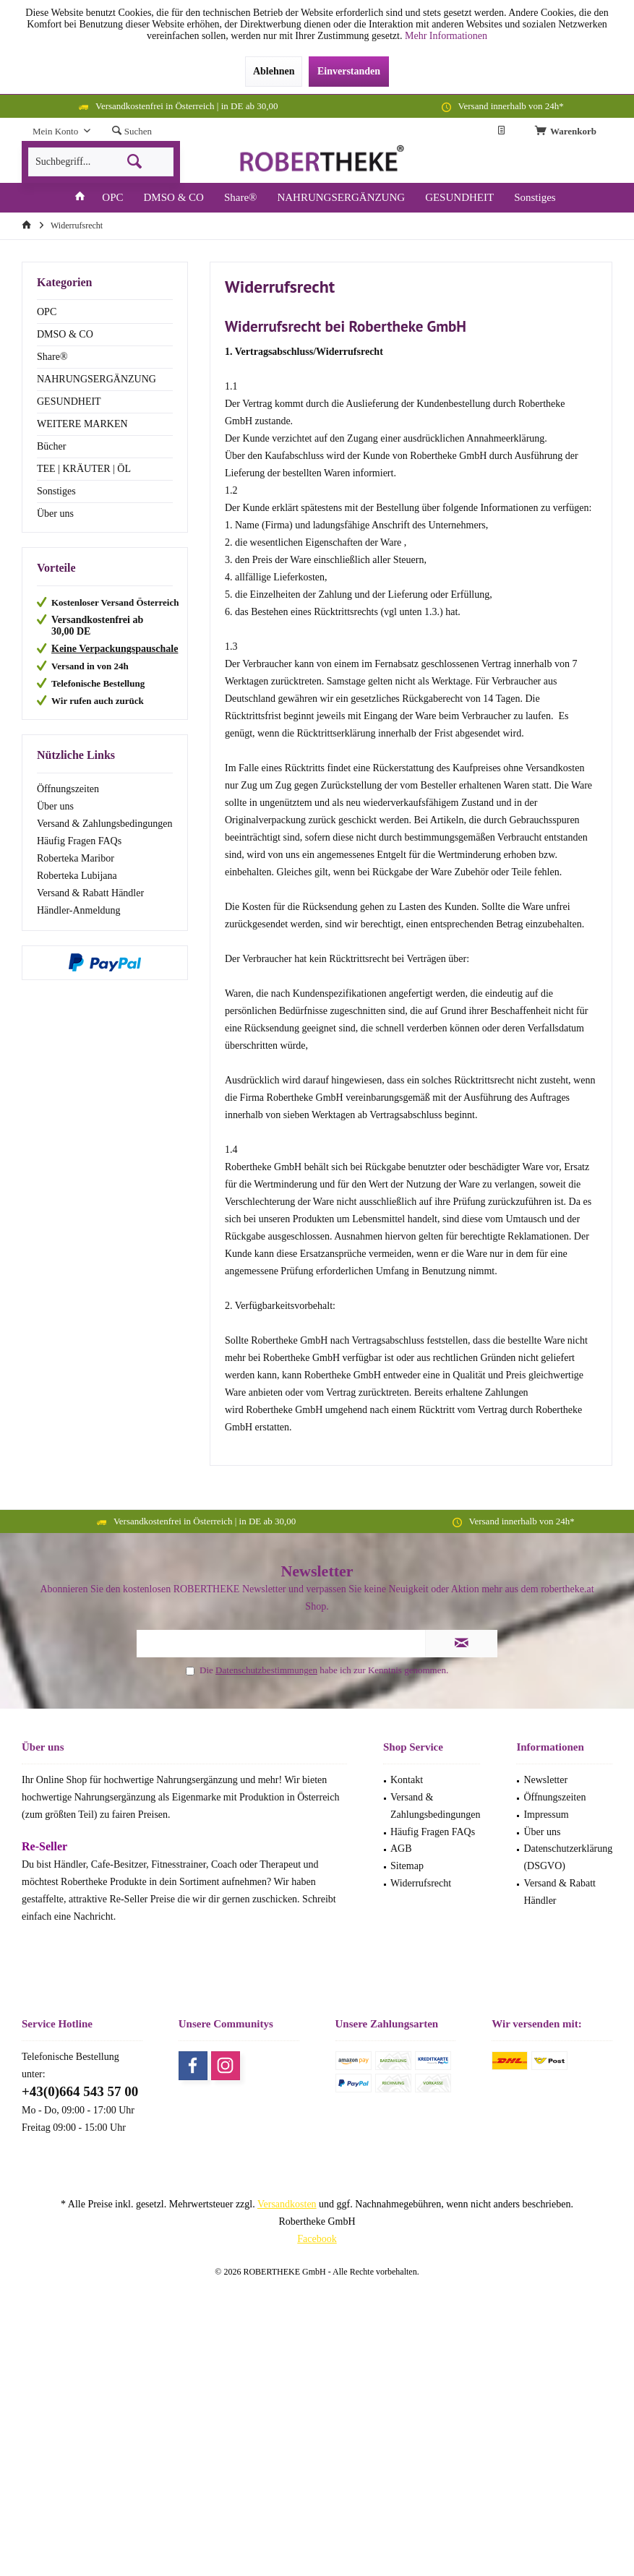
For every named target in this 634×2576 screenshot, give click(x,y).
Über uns (55, 513)
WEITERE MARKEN (82, 423)
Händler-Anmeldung (79, 910)
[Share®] (240, 197)
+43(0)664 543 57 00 (80, 2091)
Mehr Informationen (446, 35)
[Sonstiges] (535, 197)
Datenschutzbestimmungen (266, 1670)
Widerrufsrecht (420, 1883)
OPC (46, 311)
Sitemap (407, 1865)
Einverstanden (348, 71)
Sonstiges (56, 491)
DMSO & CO (65, 334)
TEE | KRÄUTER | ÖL (84, 468)
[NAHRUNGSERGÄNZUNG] (341, 197)
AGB (401, 1848)
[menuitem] (568, 131)
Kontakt (406, 1779)
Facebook (316, 2238)
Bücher (51, 446)
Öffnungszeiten (68, 788)
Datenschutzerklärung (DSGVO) (567, 1857)
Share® (52, 356)
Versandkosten (287, 2204)
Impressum (545, 1814)
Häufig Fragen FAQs (79, 841)
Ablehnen (274, 71)
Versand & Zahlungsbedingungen (104, 823)
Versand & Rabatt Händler (90, 893)
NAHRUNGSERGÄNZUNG (96, 379)
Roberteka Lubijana (77, 875)
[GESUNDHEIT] (459, 197)
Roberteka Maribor (75, 858)
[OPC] (112, 197)
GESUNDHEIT (69, 401)
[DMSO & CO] (174, 197)
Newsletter (545, 1779)
